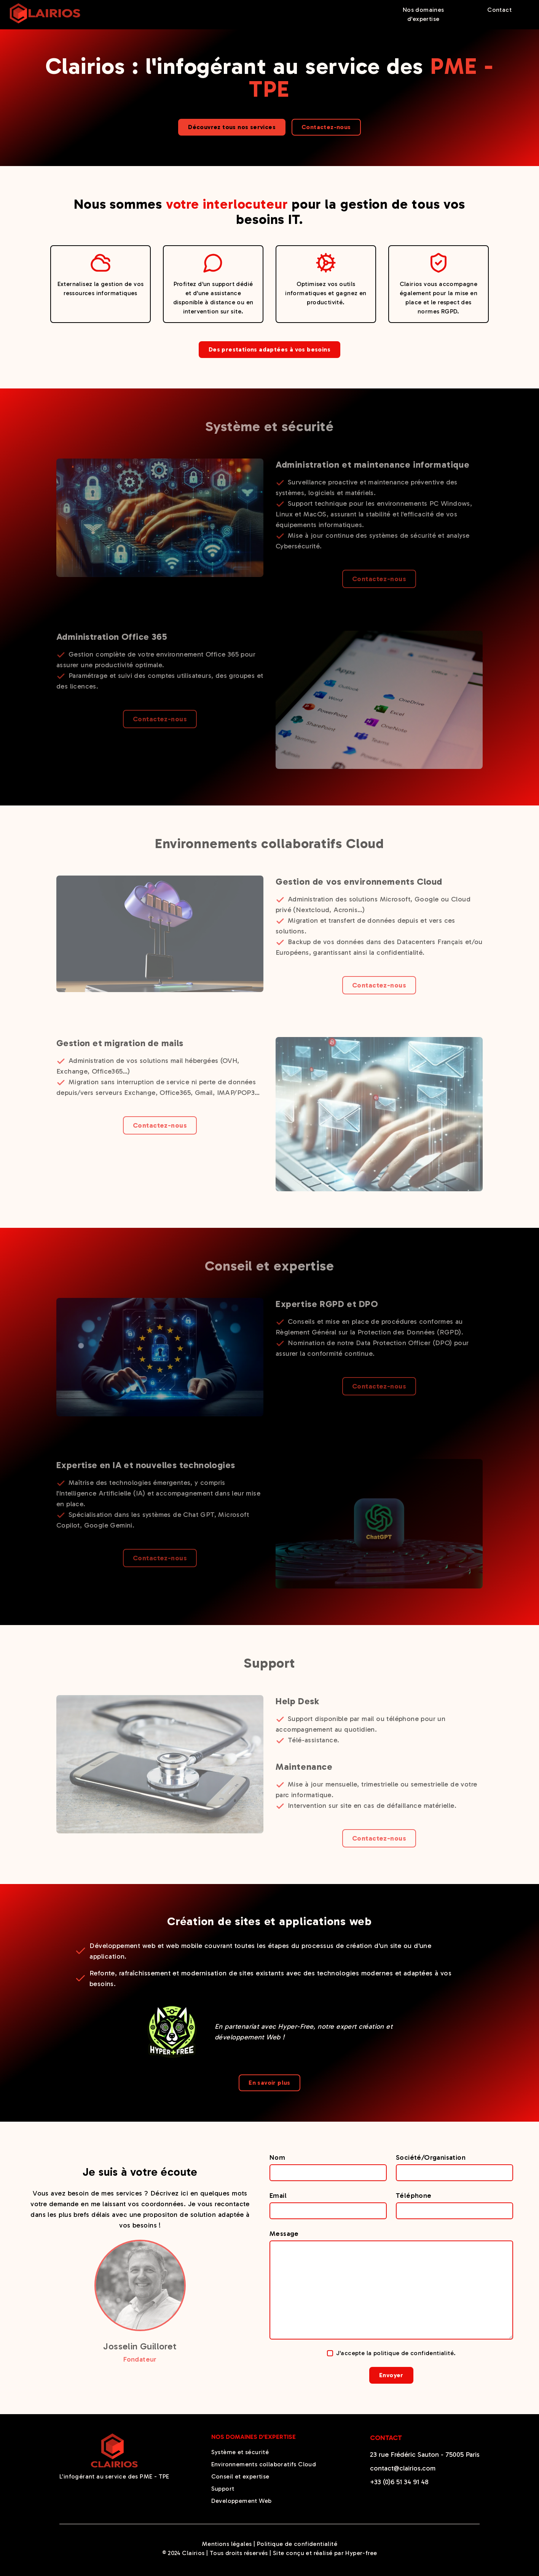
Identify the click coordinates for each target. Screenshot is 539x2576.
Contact (499, 9)
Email (278, 2195)
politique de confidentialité (413, 2353)
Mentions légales (227, 2543)
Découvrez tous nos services (232, 127)
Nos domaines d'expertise (423, 14)
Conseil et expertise (240, 2476)
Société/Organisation (431, 2157)
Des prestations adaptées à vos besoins (269, 349)
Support (222, 2488)
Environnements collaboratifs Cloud (263, 2464)
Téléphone (414, 2195)
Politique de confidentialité (297, 2543)
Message (284, 2233)
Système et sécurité (240, 2452)
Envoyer (391, 2375)
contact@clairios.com (402, 2468)
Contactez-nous (326, 127)
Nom (277, 2157)
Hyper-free (361, 2553)
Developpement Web (241, 2500)
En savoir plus (269, 2082)
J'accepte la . (391, 2353)
